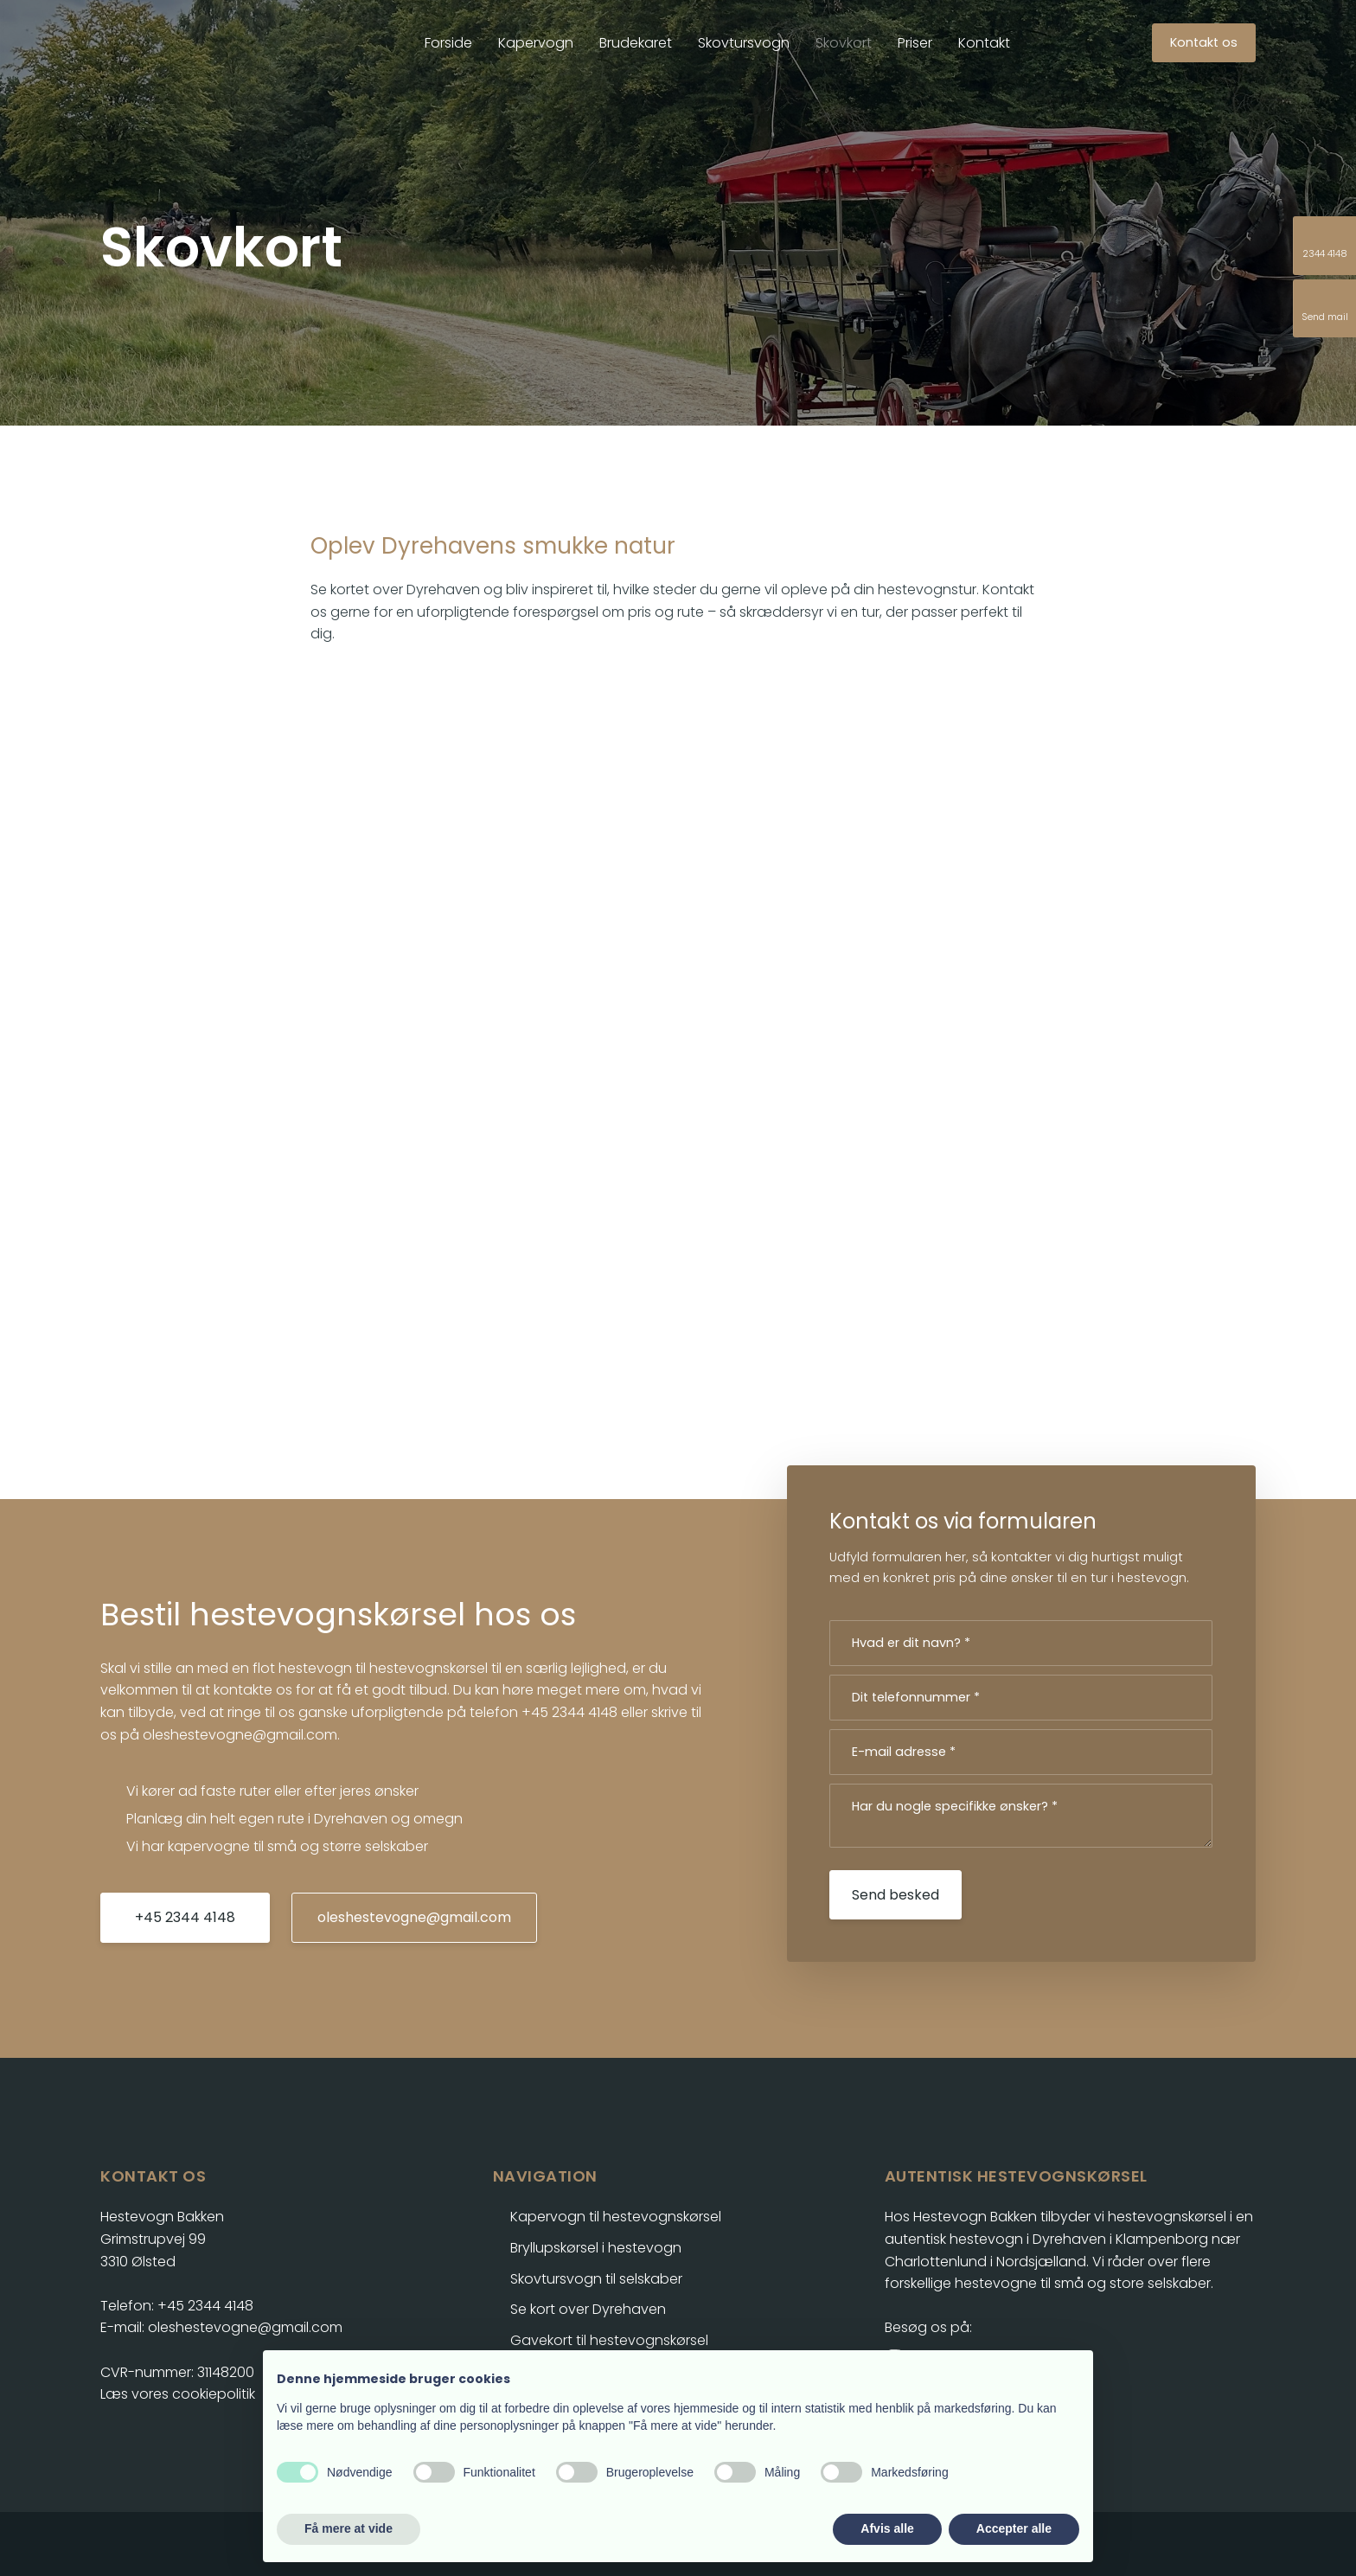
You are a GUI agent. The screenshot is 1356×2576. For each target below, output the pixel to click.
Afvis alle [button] (886, 2528)
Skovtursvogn (744, 43)
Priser (915, 43)
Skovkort (844, 43)
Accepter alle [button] (1014, 2528)
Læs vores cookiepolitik (177, 2394)
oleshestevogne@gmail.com (240, 1735)
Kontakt (984, 43)
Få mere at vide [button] (348, 2528)
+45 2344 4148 (569, 1712)
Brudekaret (635, 43)
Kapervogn (535, 43)
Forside (448, 43)
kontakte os (253, 1690)
